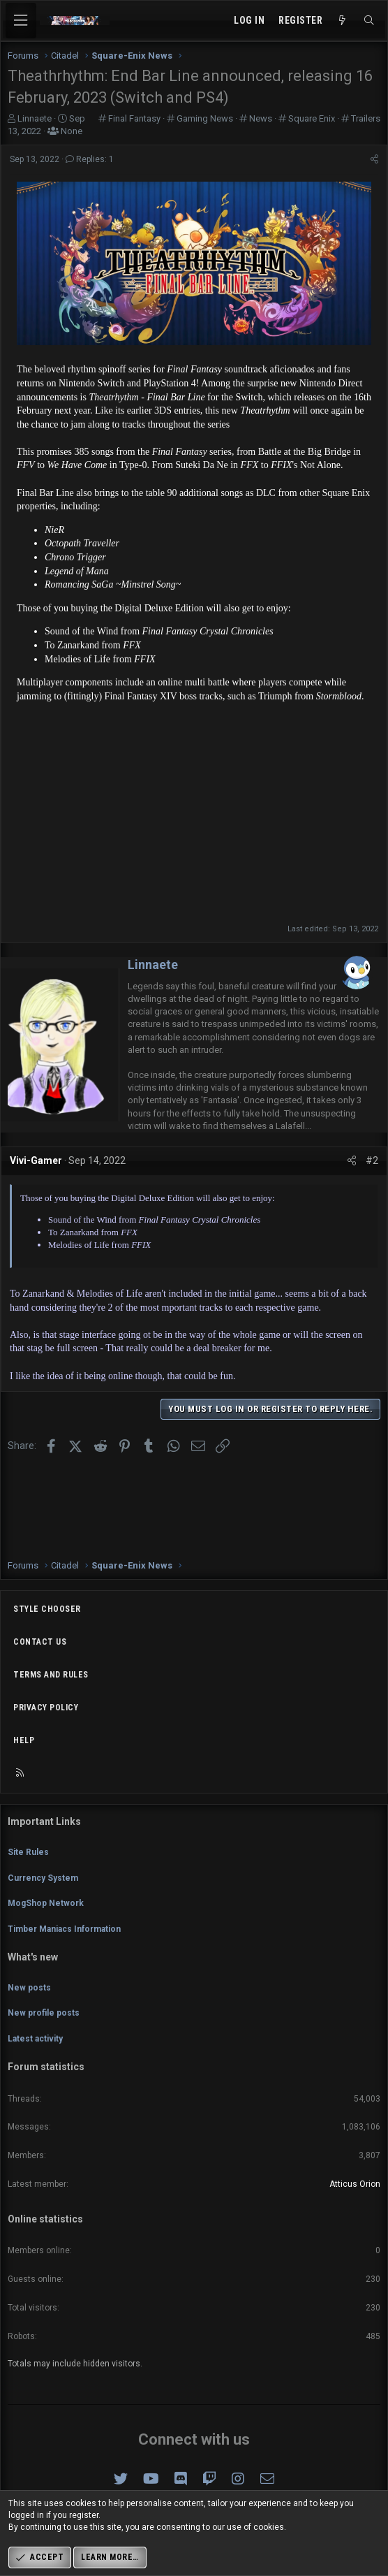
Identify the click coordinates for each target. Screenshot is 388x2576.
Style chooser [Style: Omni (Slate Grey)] (47, 1609)
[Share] (374, 160)
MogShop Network (46, 1903)
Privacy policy (45, 1707)
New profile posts (44, 2013)
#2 (372, 1160)
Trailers (365, 118)
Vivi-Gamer (36, 1160)
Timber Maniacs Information (64, 1929)
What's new (33, 1957)
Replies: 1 (90, 159)
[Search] (369, 20)
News (260, 118)
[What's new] (342, 20)
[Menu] (21, 20)
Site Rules (28, 1852)
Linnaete (153, 964)
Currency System (43, 1878)
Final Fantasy (134, 118)
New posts (29, 1988)
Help (23, 1740)
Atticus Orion (354, 2184)
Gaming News (205, 118)
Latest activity (35, 2039)
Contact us (39, 1642)
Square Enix (311, 118)
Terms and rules (51, 1675)
